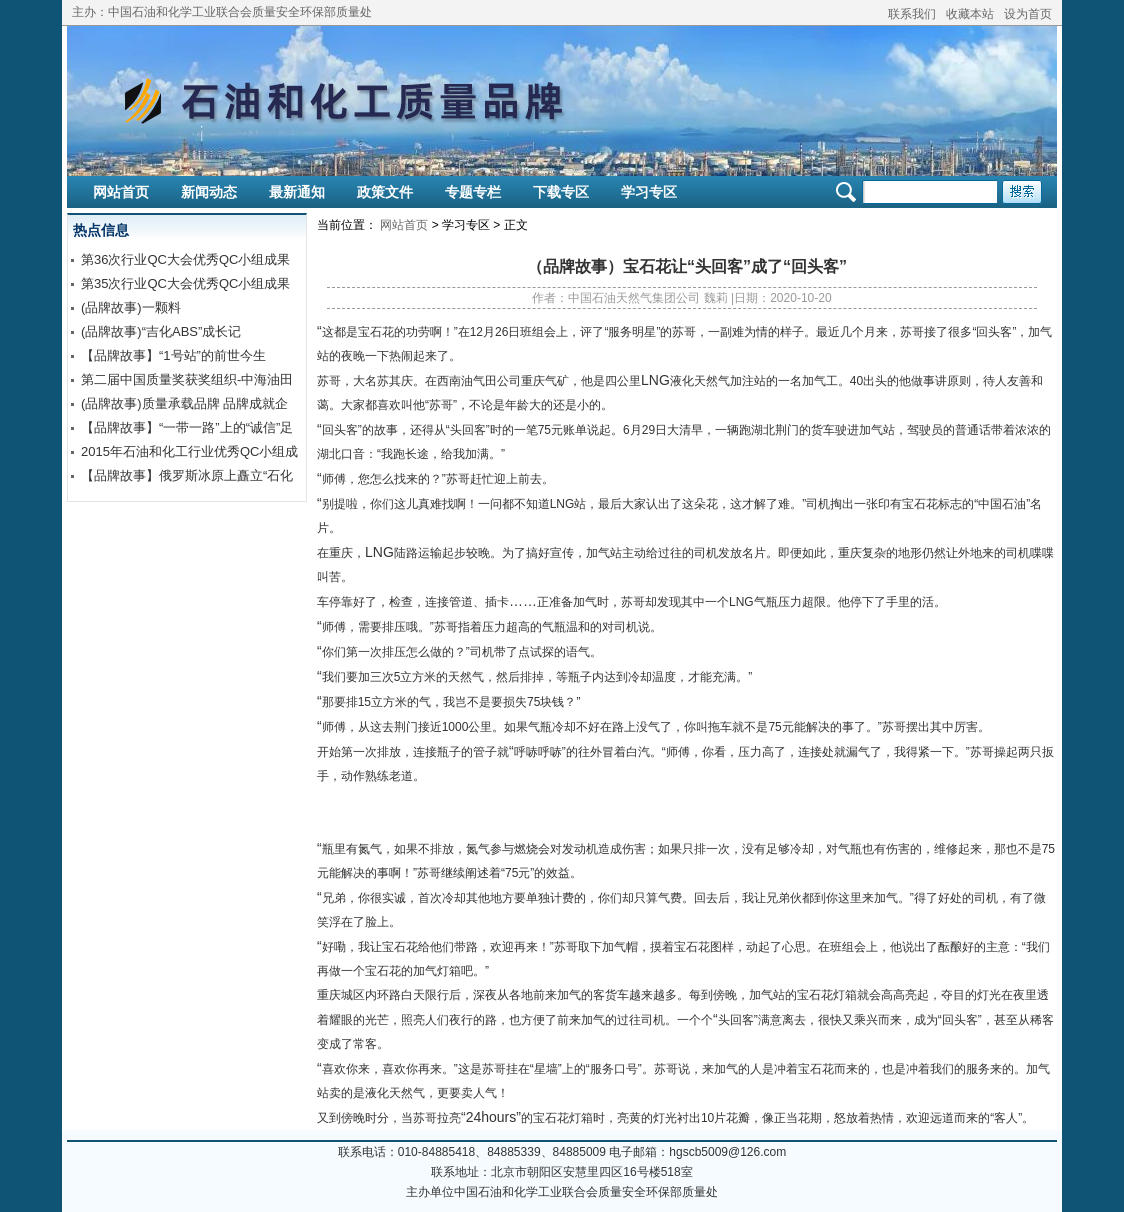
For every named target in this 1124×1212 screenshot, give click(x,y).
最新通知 (297, 192)
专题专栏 (473, 192)
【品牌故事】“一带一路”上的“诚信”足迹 (187, 430)
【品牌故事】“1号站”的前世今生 (173, 355)
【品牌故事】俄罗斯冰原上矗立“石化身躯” (187, 478)
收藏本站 (970, 14)
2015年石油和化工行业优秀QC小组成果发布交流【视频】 (189, 454)
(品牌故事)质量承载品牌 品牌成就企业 (184, 406)
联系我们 (912, 14)
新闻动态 (209, 192)
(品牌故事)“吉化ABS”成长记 (161, 331)
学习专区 (649, 192)
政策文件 (385, 192)
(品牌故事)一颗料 (131, 307)
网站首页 (121, 192)
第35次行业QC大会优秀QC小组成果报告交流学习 (185, 286)
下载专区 (561, 192)
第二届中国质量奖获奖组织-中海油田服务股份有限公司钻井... (187, 382)
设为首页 (1028, 14)
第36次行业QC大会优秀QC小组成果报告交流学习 (185, 262)
